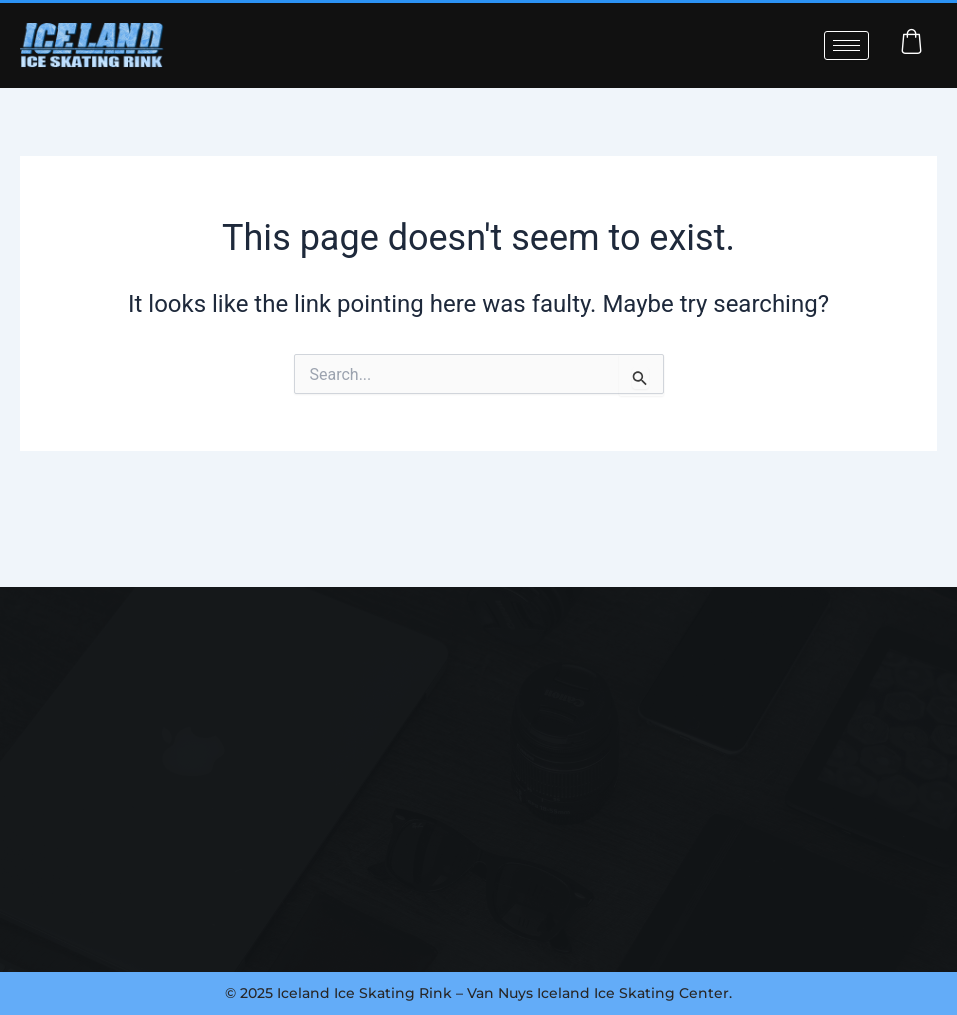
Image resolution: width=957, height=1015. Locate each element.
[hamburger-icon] (846, 45)
